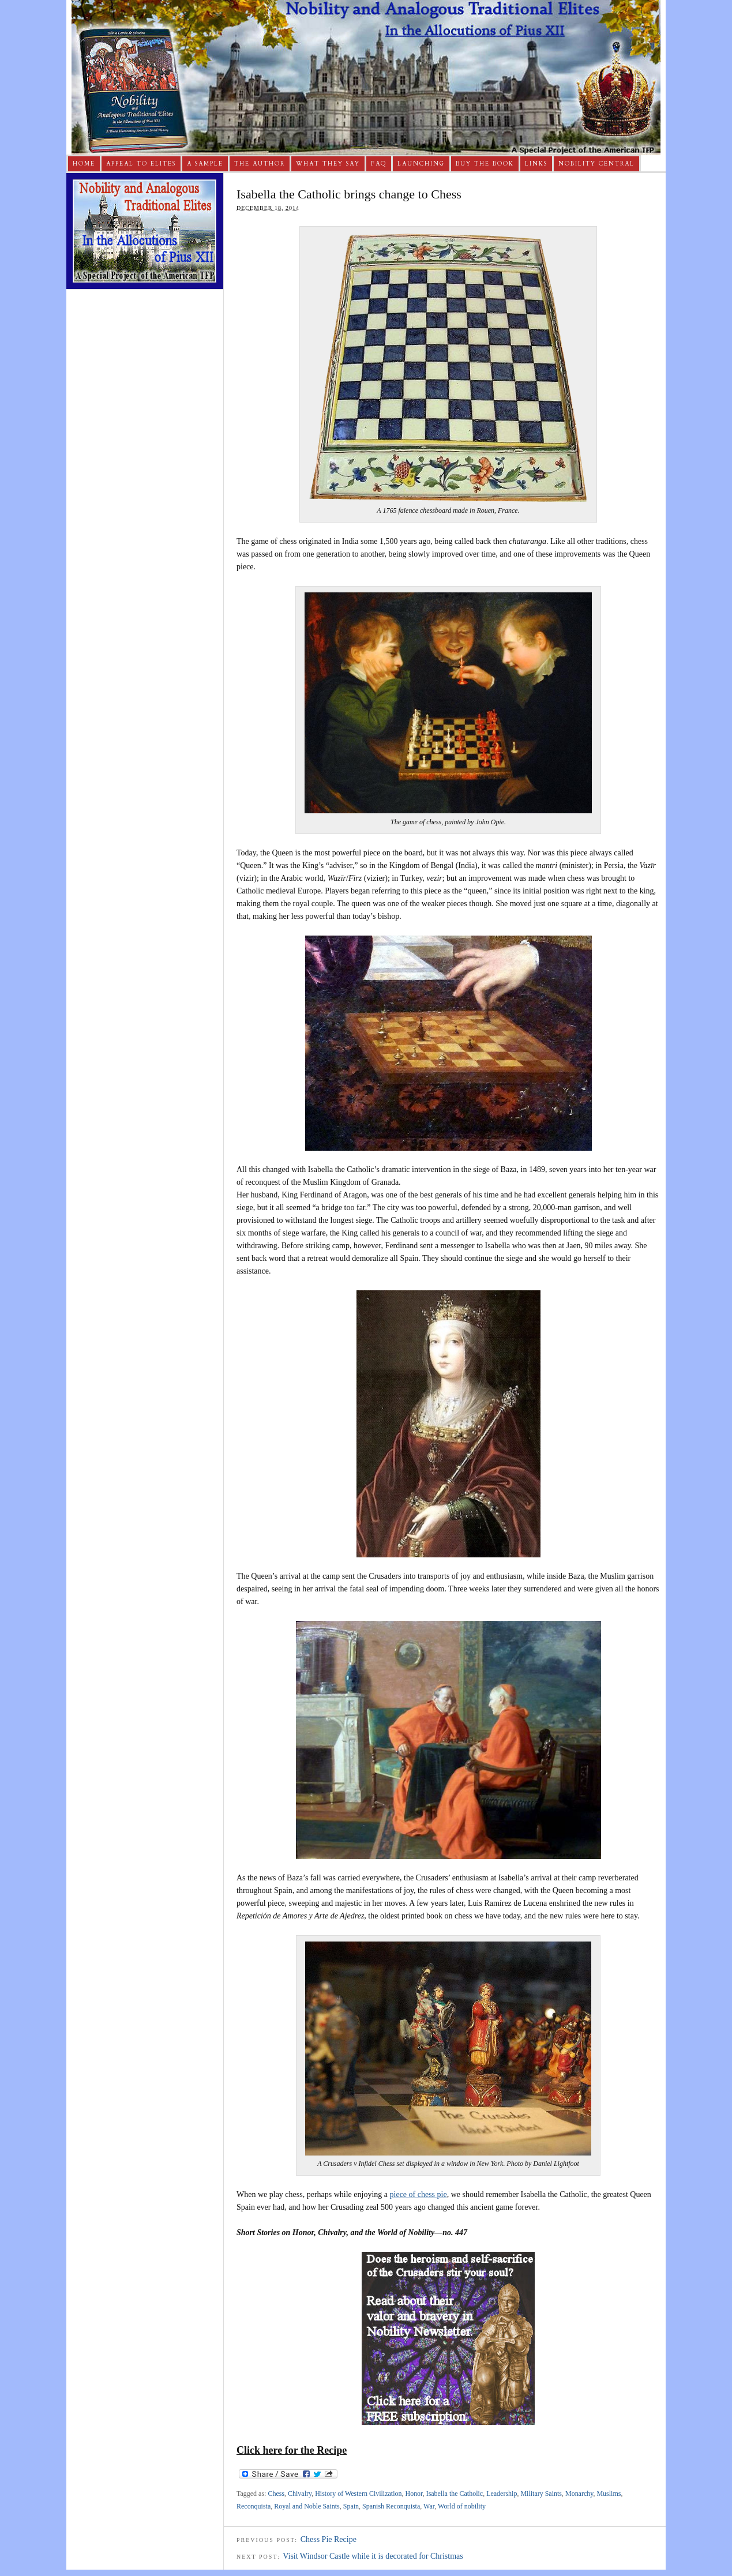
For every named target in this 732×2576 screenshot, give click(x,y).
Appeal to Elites (141, 164)
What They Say (328, 164)
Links (536, 164)
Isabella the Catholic (454, 2493)
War (428, 2506)
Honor (413, 2493)
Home (84, 164)
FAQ (378, 164)
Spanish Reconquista (391, 2506)
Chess (276, 2493)
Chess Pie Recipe (328, 2539)
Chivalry (299, 2493)
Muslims (608, 2493)
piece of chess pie (418, 2194)
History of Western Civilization (358, 2493)
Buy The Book (485, 164)
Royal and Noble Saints (307, 2506)
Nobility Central (596, 164)
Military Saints (541, 2493)
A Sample (205, 164)
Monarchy (579, 2493)
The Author (259, 164)
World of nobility (462, 2506)
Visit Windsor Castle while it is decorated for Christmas (373, 2556)
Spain (351, 2506)
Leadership (501, 2493)
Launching (421, 164)
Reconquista (254, 2506)
